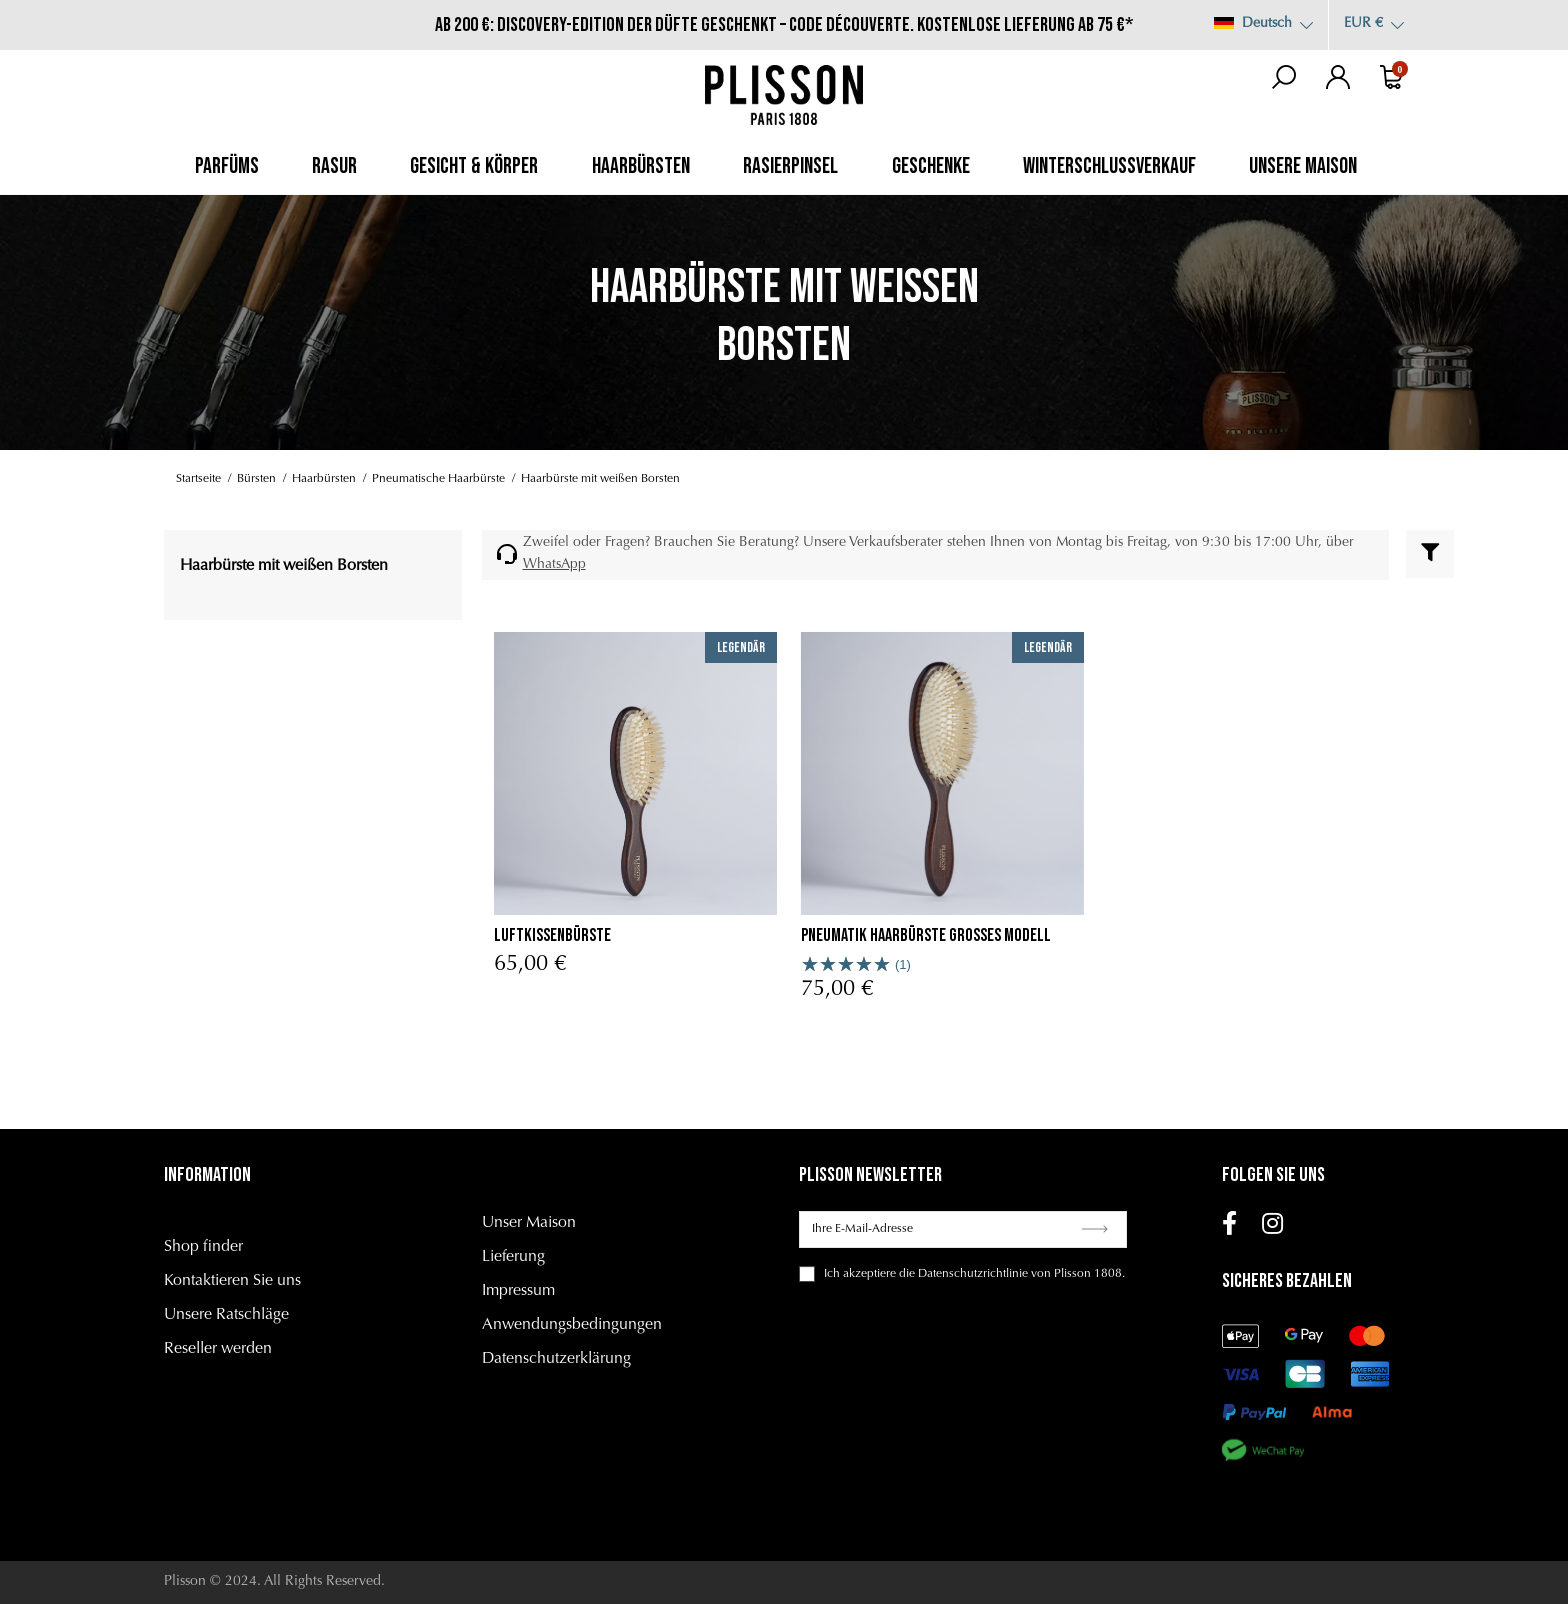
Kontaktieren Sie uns (232, 1281)
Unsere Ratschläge (226, 1315)
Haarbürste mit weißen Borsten (284, 566)
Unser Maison (529, 1223)
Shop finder (203, 1247)
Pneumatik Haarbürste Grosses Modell (926, 935)
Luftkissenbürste (552, 935)
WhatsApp (554, 565)
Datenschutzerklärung (556, 1359)
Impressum (518, 1291)
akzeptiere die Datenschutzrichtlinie (935, 1274)
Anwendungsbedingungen (572, 1325)
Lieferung (513, 1257)
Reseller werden (218, 1349)
